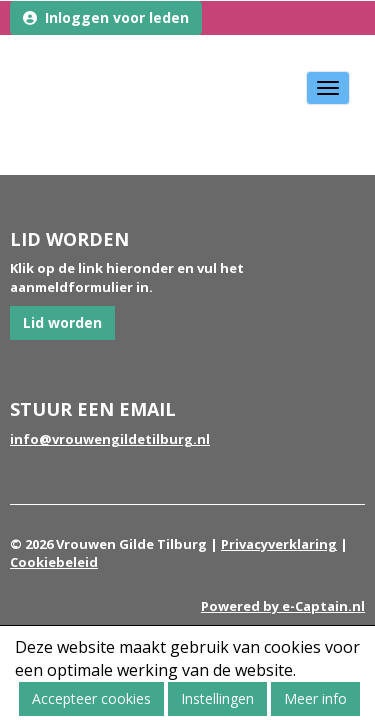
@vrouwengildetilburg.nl (110, 439)
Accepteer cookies (91, 698)
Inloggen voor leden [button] (106, 17)
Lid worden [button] (62, 322)
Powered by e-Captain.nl (283, 606)
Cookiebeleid (54, 562)
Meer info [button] (315, 698)
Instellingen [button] (217, 698)
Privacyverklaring (279, 544)
